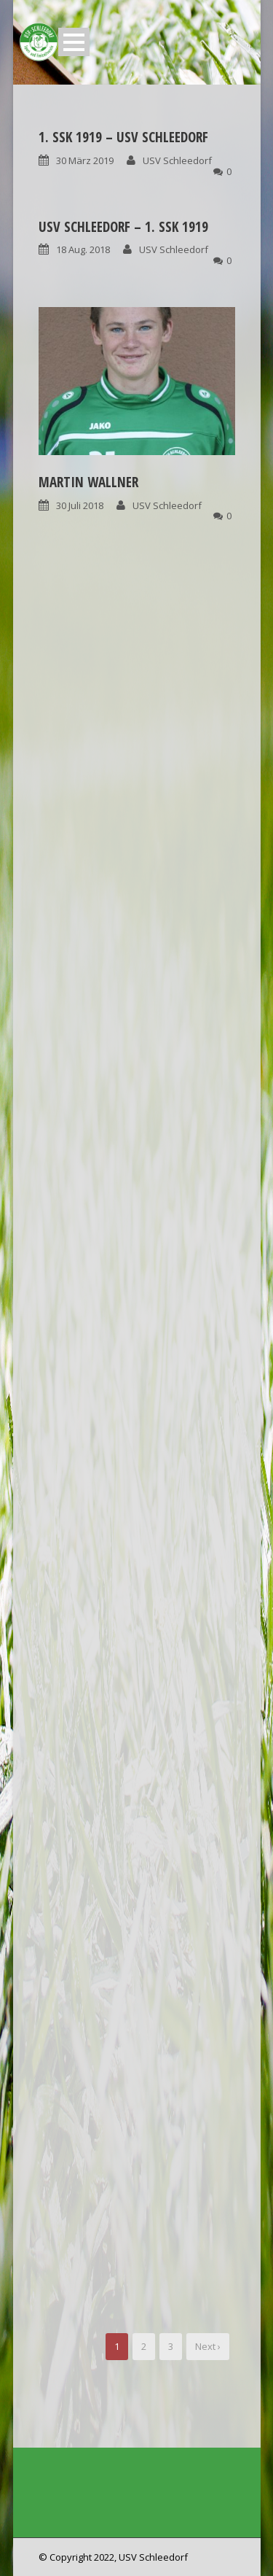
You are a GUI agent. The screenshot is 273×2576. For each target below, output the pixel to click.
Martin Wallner (88, 482)
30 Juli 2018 (79, 505)
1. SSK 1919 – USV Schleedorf (123, 137)
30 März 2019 (85, 160)
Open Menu (74, 42)
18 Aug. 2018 (83, 249)
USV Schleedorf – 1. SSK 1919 (123, 226)
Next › (208, 2346)
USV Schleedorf (177, 160)
